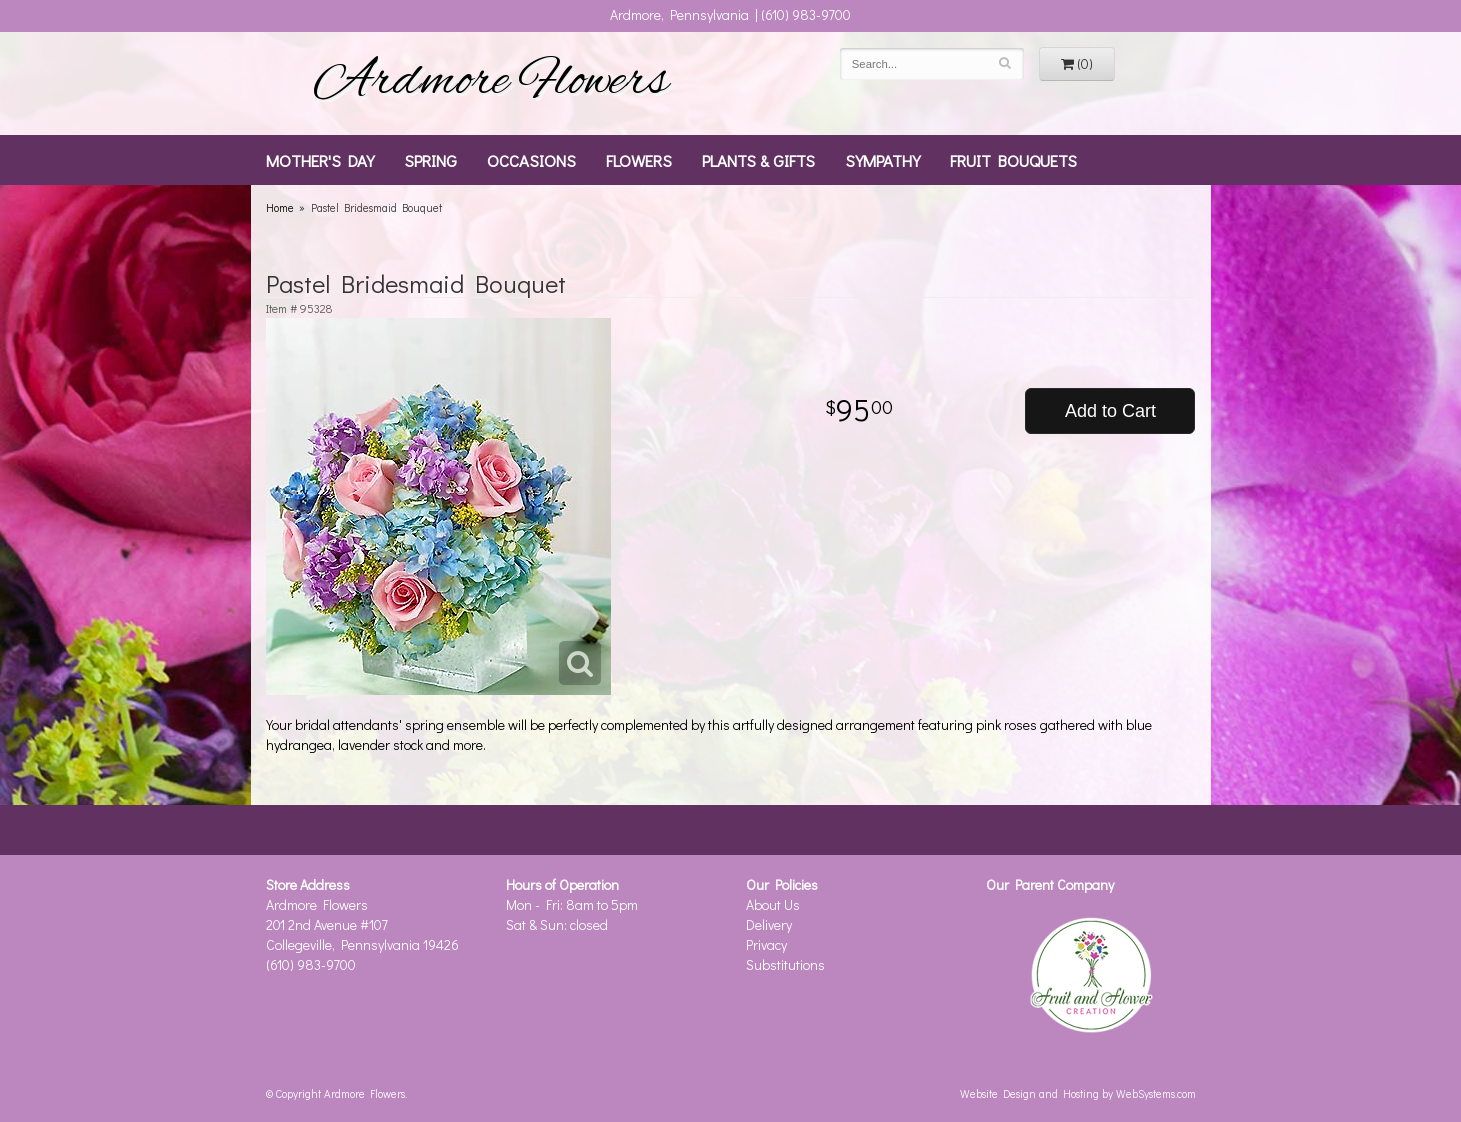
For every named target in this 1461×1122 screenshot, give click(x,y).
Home (280, 207)
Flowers (639, 160)
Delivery (769, 924)
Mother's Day (320, 160)
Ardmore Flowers (491, 83)
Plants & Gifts (758, 160)
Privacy (766, 944)
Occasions (531, 160)
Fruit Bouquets (1013, 160)
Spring (430, 160)
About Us (773, 904)
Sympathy (882, 160)
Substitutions (785, 964)
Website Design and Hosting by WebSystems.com (1078, 1093)
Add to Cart (1110, 411)
